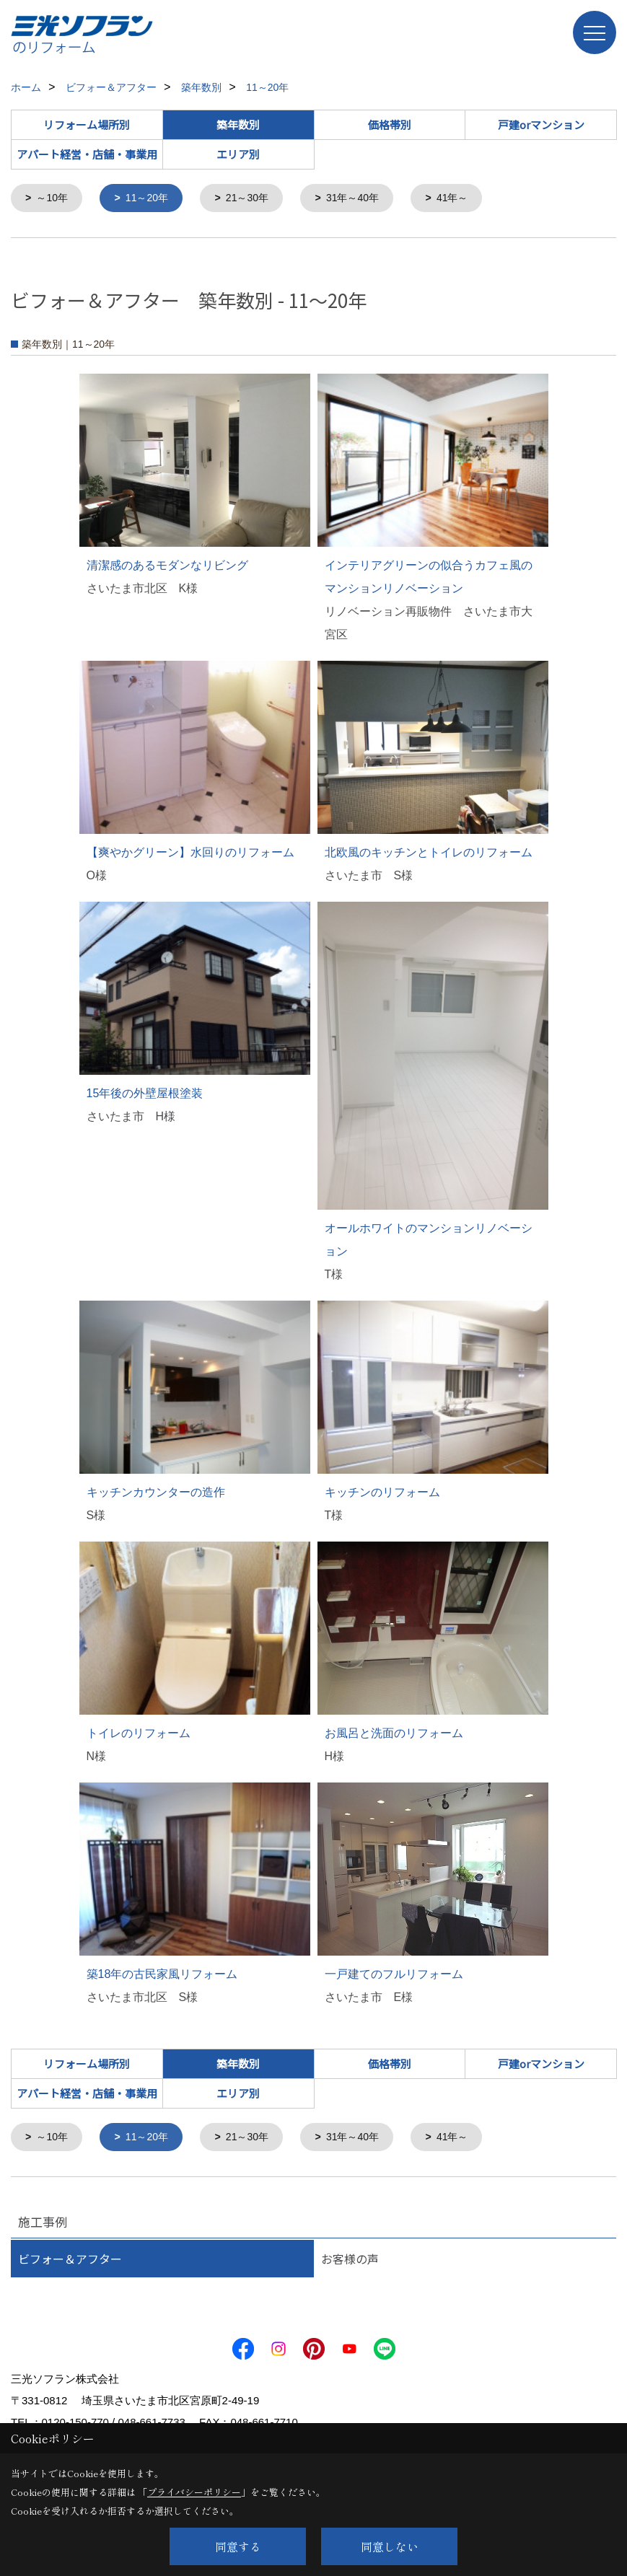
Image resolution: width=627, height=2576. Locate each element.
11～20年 (152, 199)
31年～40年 (366, 199)
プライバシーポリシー (194, 2492)
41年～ (469, 199)
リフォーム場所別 (86, 124)
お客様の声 (350, 2261)
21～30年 (256, 199)
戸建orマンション (541, 124)
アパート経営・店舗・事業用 (87, 154)
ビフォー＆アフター (70, 2261)
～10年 (54, 199)
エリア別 (238, 154)
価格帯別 (389, 124)
